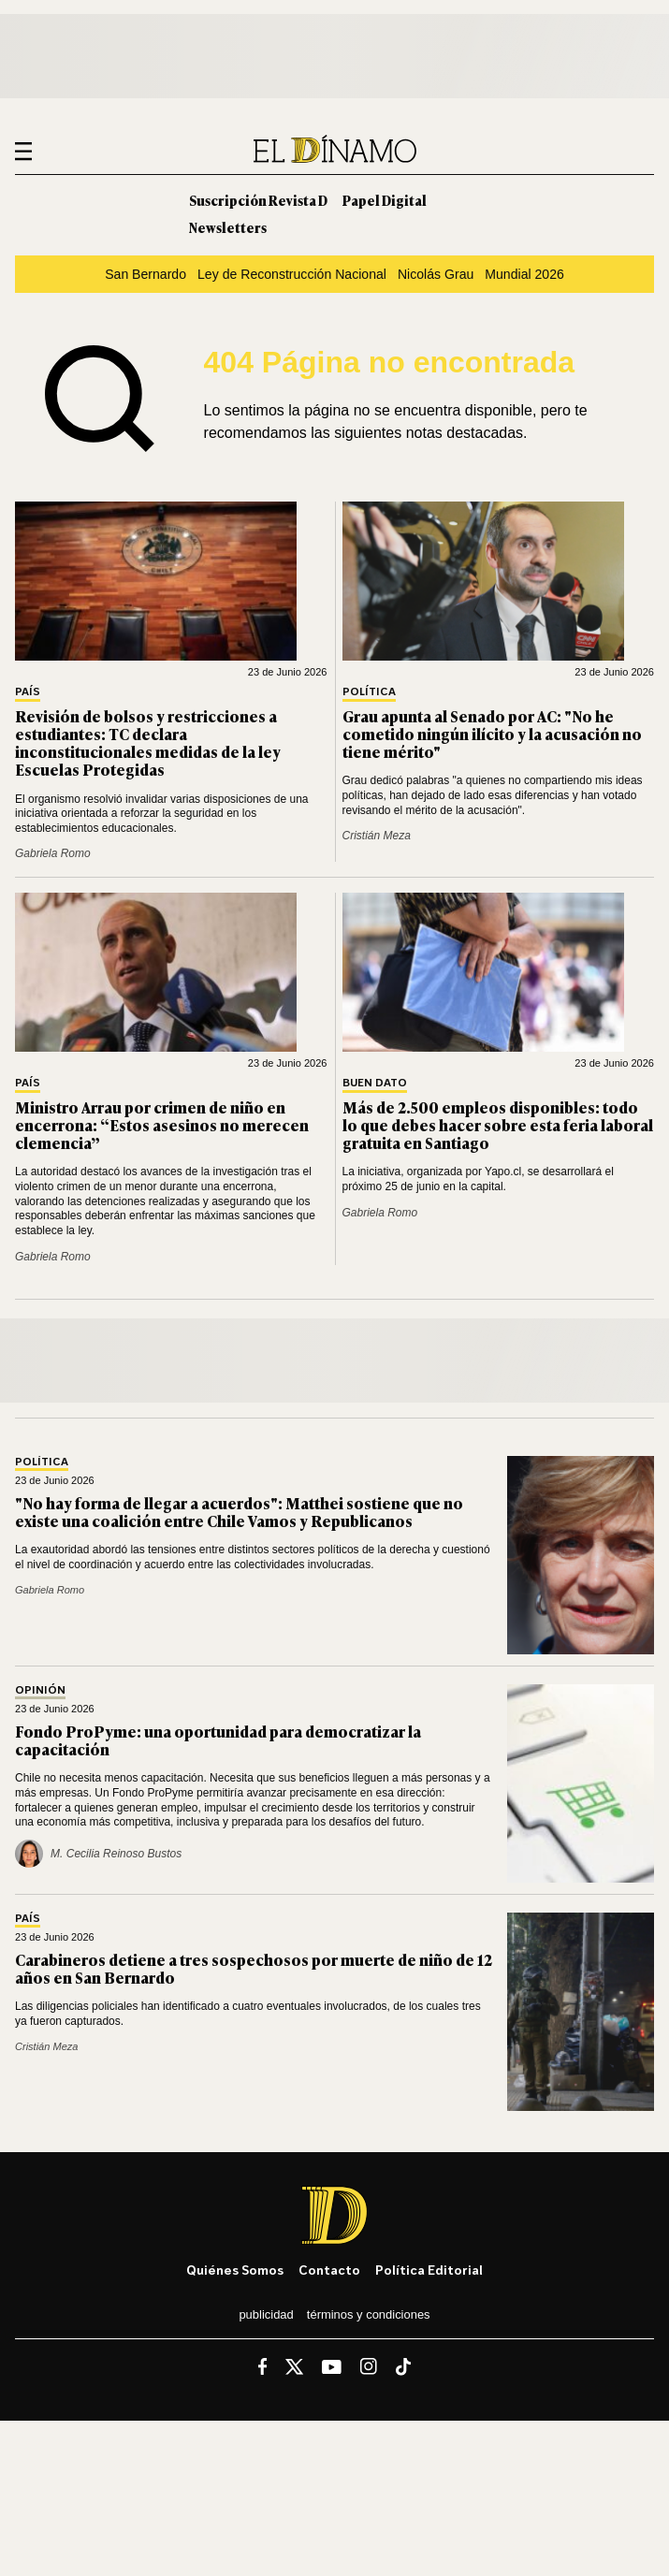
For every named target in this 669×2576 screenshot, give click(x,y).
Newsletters (228, 227)
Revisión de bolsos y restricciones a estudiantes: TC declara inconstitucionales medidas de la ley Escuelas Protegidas (148, 743)
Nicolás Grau (435, 274)
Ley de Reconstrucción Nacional (291, 274)
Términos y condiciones (368, 2314)
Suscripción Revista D (258, 200)
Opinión (40, 1690)
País (27, 692)
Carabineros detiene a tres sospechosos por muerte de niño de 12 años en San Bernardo (253, 1968)
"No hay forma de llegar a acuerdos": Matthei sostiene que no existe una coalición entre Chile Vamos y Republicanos (239, 1512)
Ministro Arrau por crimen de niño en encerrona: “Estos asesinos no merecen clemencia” (162, 1125)
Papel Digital (384, 200)
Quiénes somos (235, 2270)
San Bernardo (145, 274)
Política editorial (429, 2270)
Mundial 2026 (524, 274)
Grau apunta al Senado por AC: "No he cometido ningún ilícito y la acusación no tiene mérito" (492, 734)
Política (369, 692)
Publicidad (266, 2314)
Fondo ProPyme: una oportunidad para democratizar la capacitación (218, 1740)
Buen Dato (374, 1083)
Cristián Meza (376, 835)
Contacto (329, 2270)
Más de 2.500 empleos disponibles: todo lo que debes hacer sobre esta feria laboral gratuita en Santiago (497, 1125)
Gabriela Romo (53, 853)
